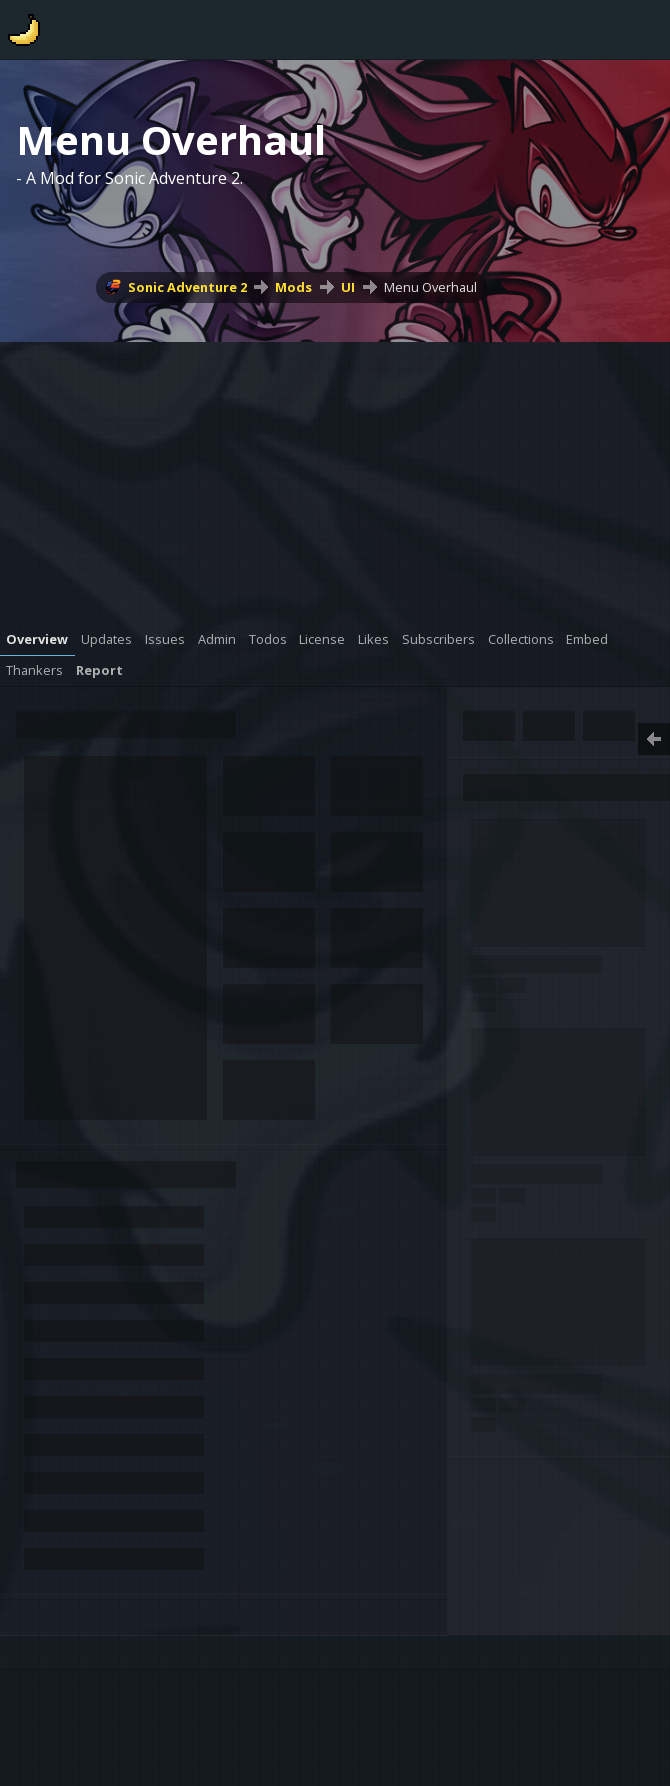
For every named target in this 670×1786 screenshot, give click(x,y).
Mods (293, 287)
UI (348, 287)
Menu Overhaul (430, 287)
